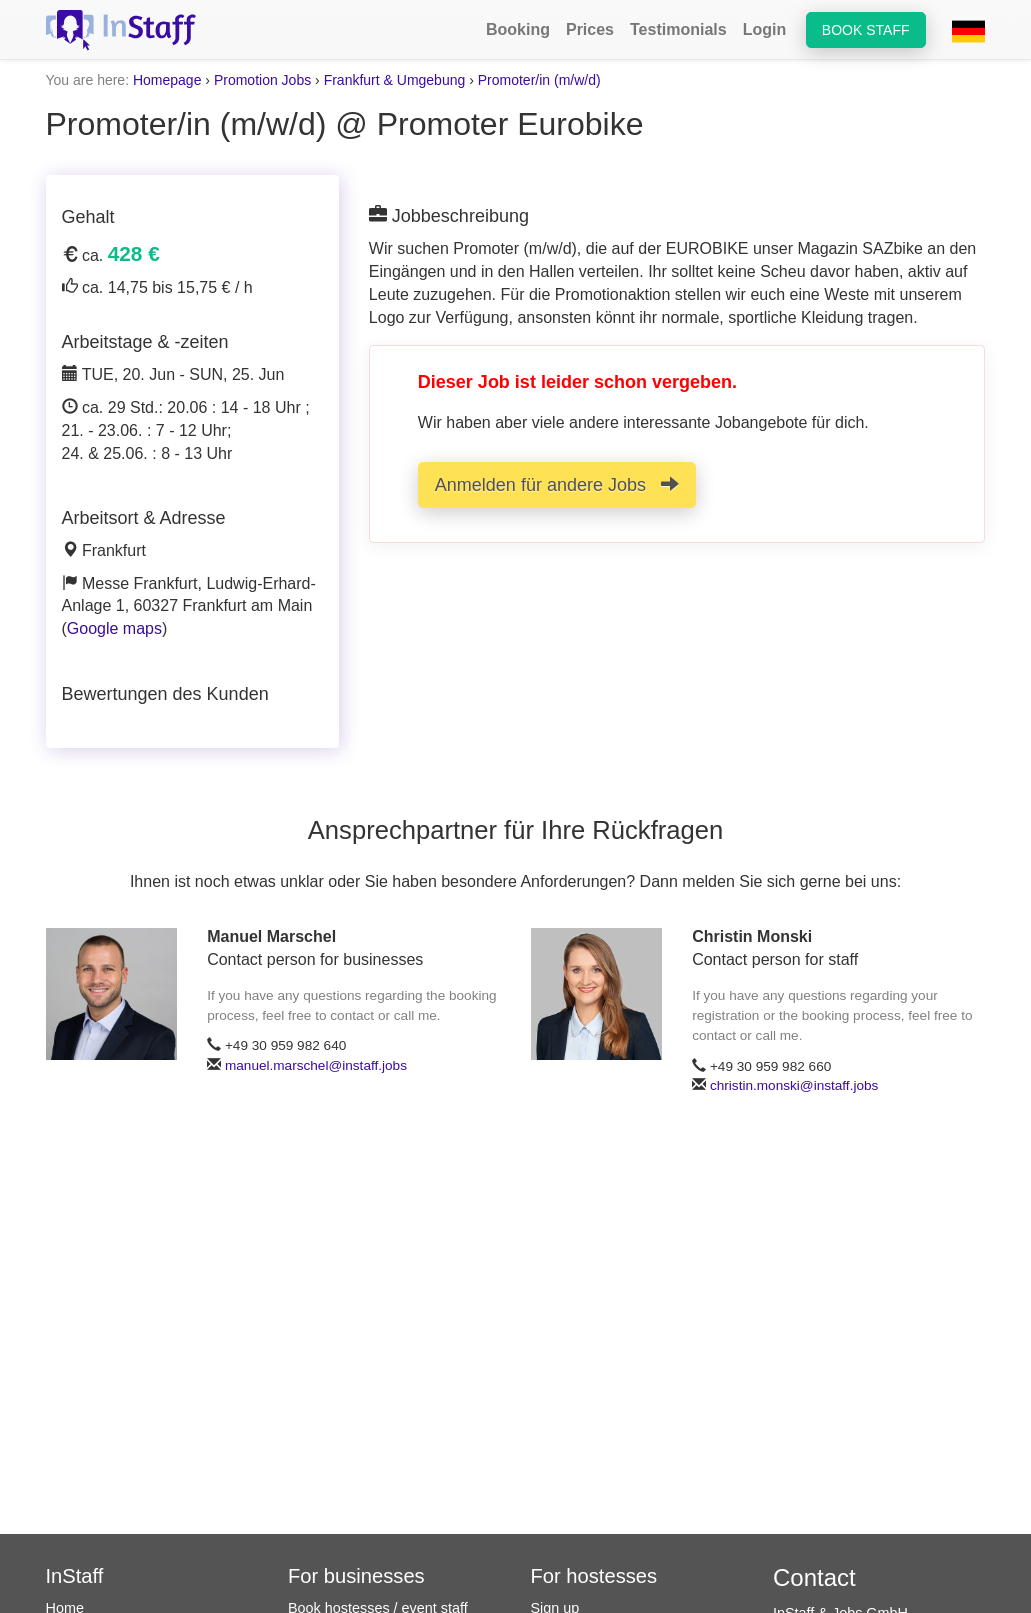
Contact (814, 1577)
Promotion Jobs (262, 80)
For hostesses (594, 1576)
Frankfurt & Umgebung (395, 80)
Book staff (866, 30)
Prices (590, 29)
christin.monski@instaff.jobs (794, 1085)
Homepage (167, 80)
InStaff (75, 1576)
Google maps (114, 628)
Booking (518, 29)
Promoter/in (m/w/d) (539, 80)
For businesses (356, 1576)
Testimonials (678, 29)
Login (765, 29)
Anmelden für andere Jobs (557, 484)
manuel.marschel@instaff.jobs (316, 1065)
